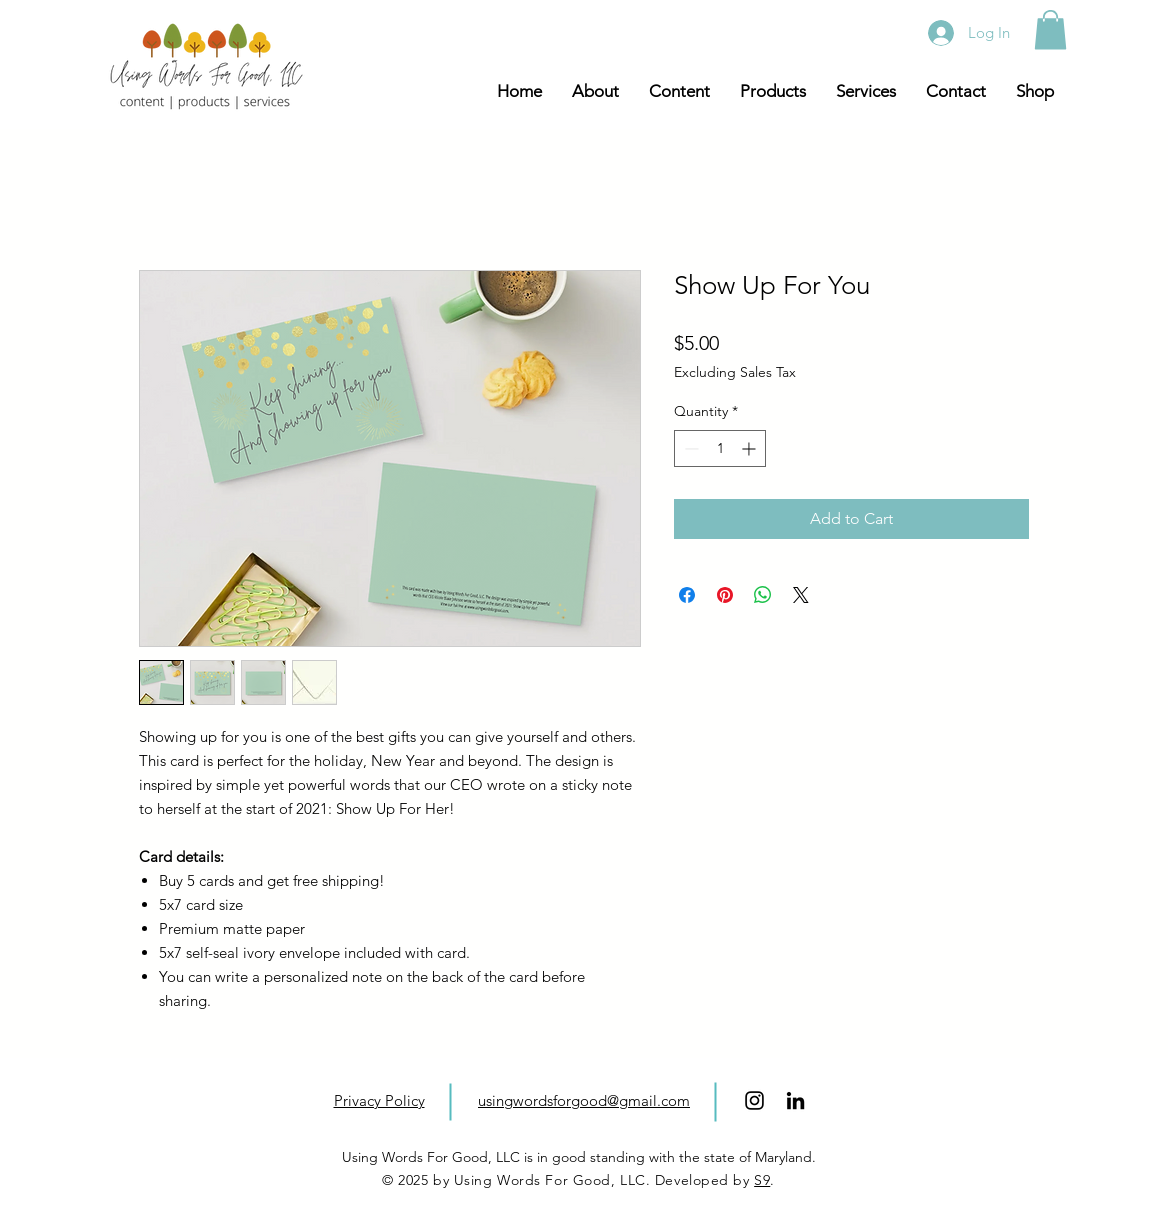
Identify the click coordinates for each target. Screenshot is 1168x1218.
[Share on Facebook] (687, 595)
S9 (762, 1180)
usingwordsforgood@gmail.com (584, 1100)
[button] (1050, 29)
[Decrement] (689, 448)
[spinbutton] (720, 448)
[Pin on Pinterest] (725, 595)
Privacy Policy (379, 1100)
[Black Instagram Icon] (754, 1100)
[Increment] (750, 448)
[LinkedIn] (795, 1100)
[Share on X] (801, 595)
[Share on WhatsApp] (763, 595)
